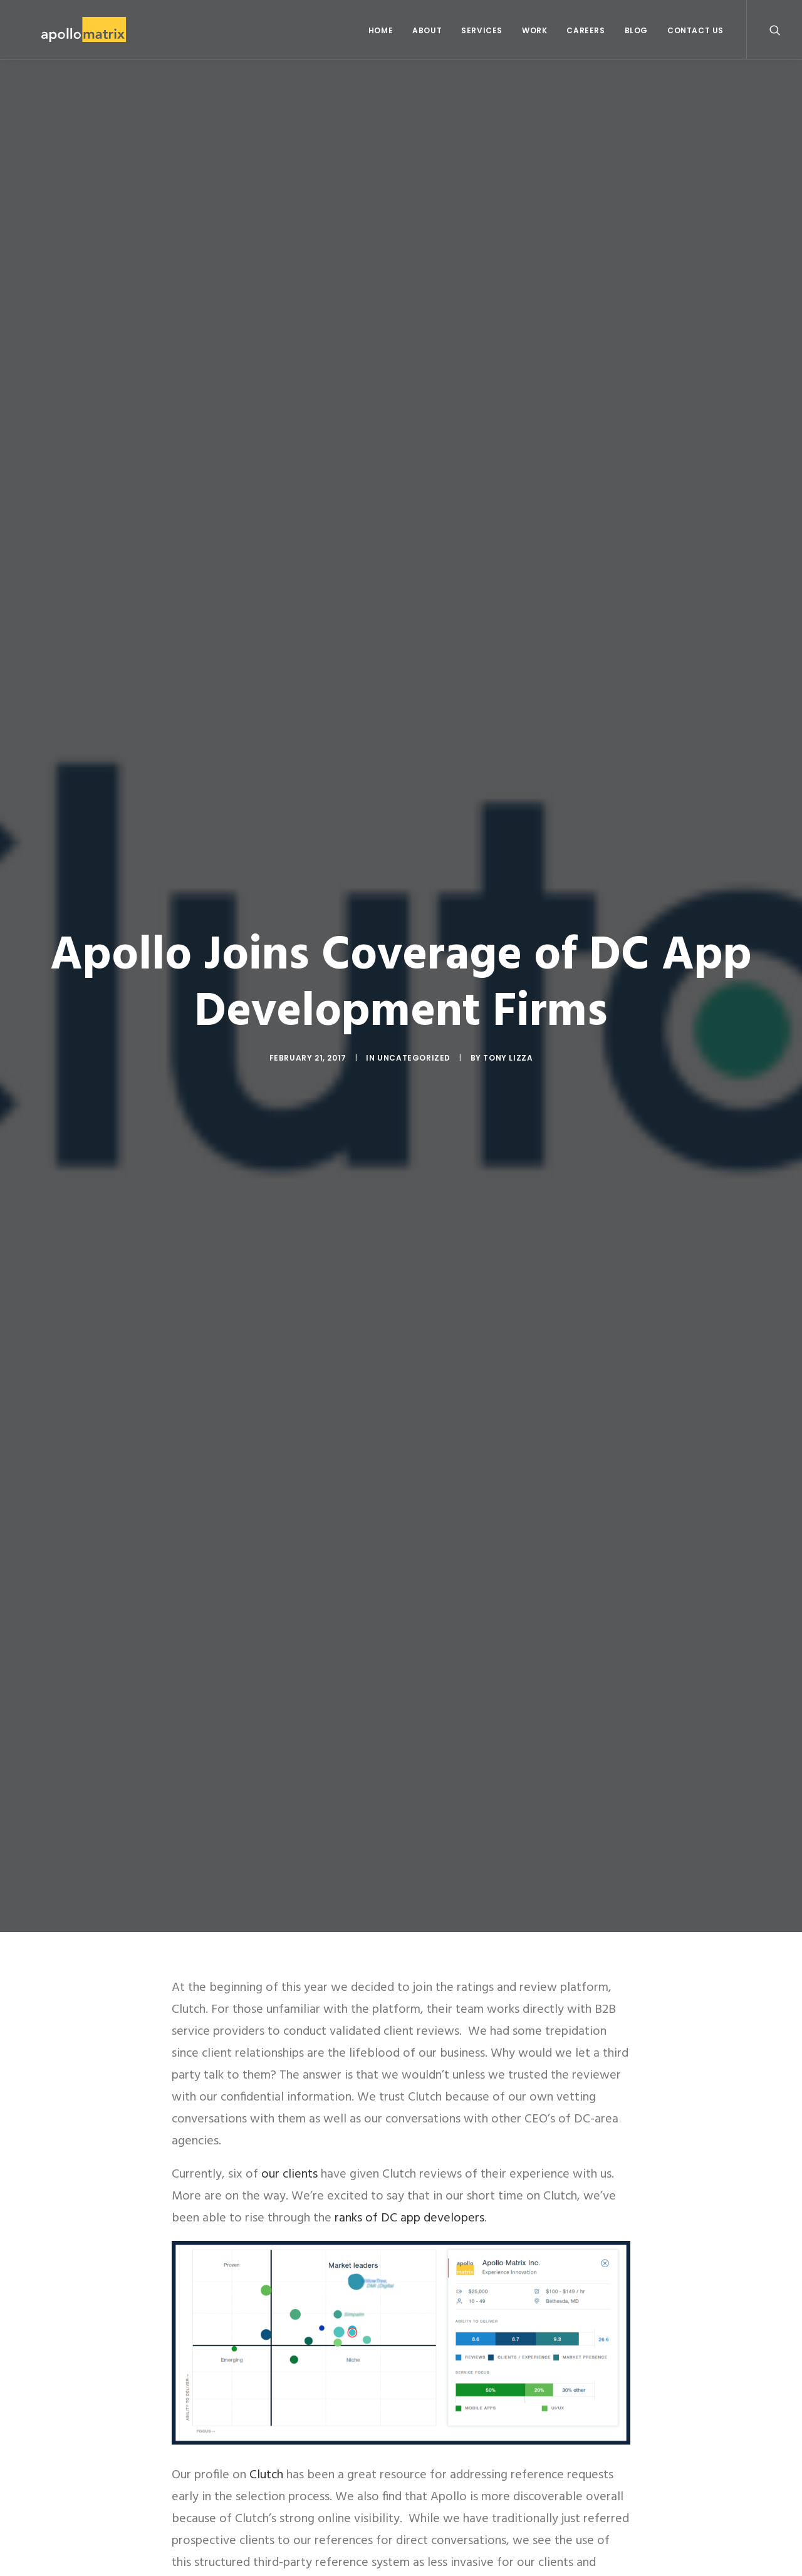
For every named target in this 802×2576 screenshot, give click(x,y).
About (427, 30)
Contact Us (695, 30)
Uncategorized (413, 1057)
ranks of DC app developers (409, 2218)
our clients (289, 2174)
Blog (636, 30)
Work (534, 30)
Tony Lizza (508, 1057)
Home (380, 30)
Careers (585, 30)
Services (482, 30)
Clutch (266, 2475)
